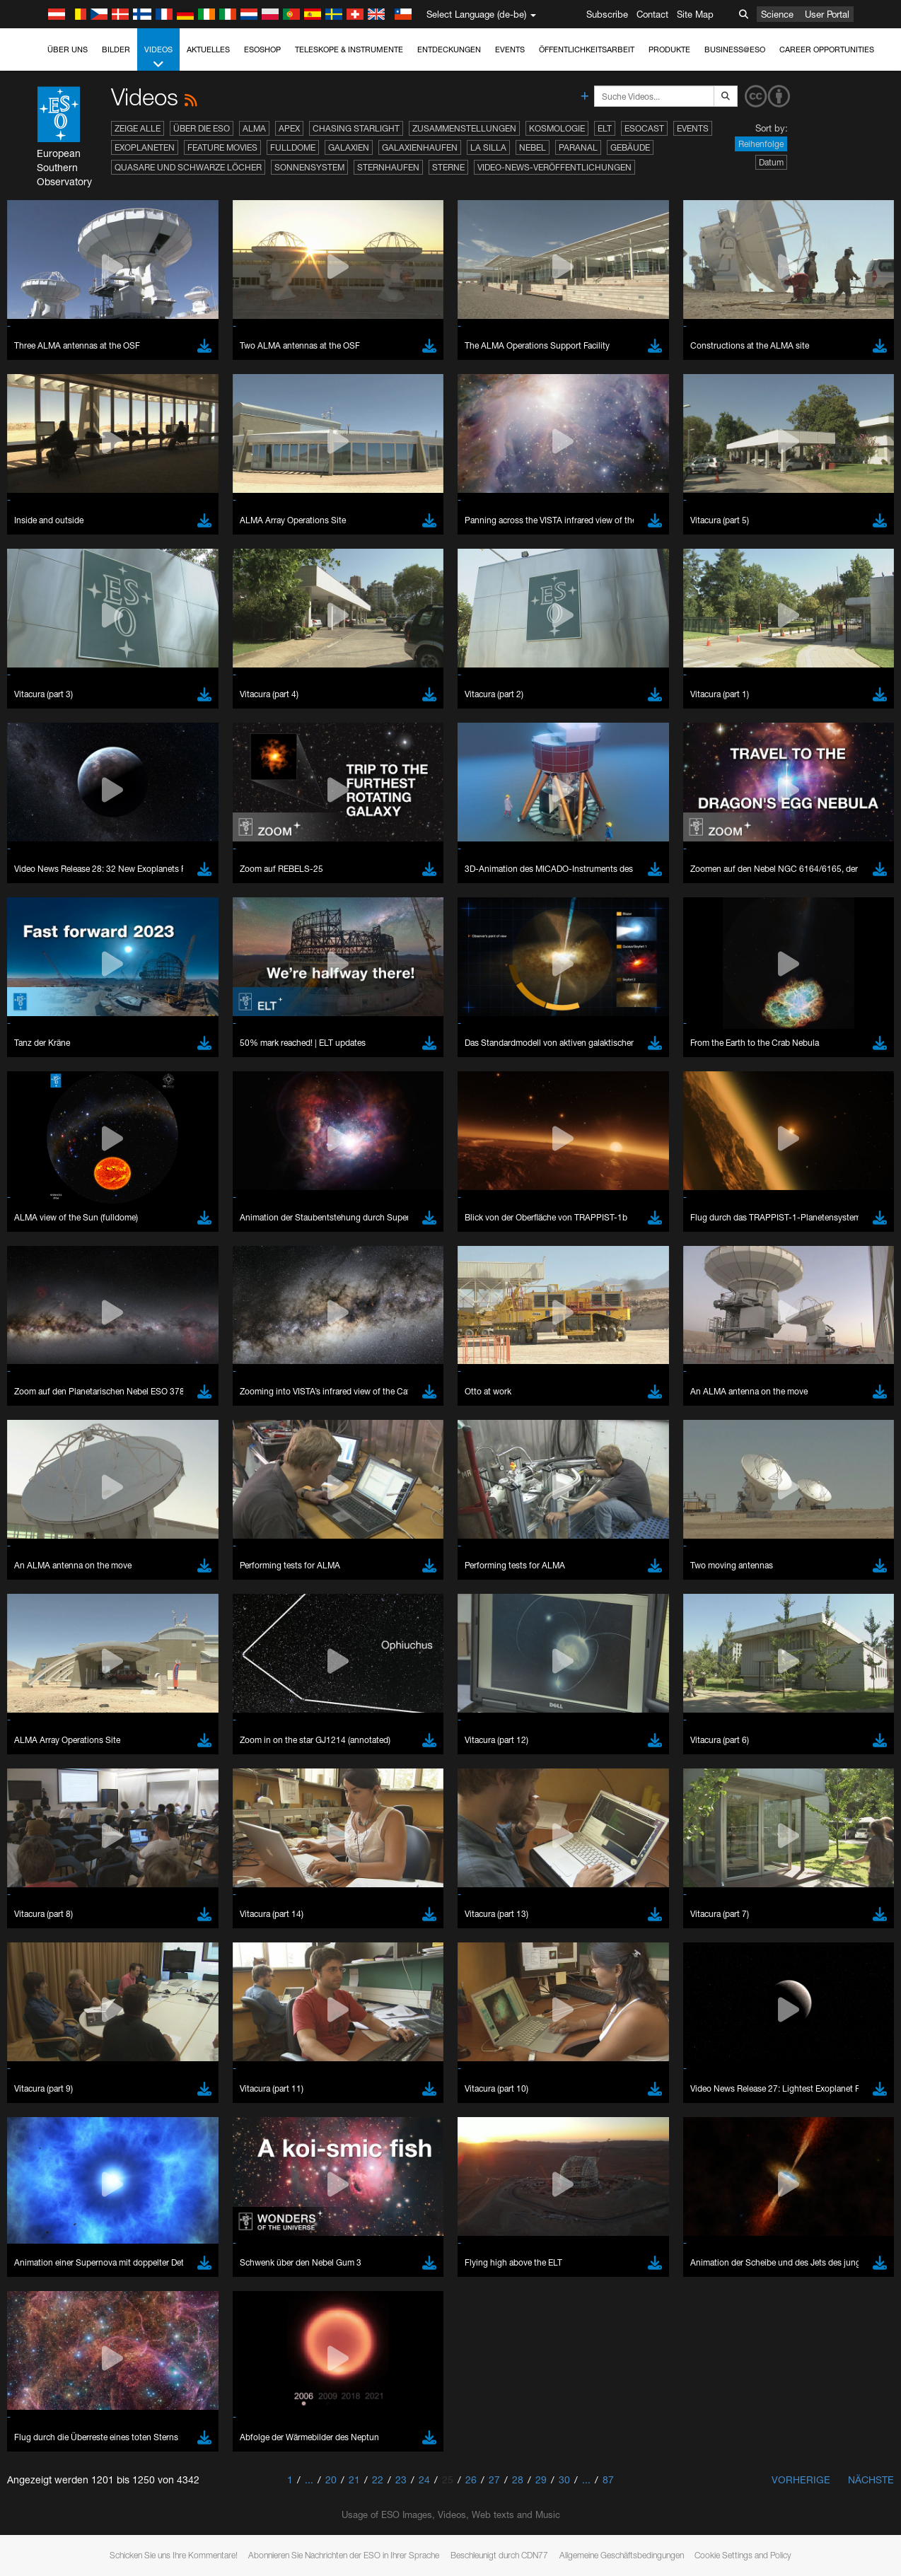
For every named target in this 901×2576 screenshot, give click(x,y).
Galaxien (348, 147)
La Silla (488, 147)
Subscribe (607, 14)
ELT (605, 128)
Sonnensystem (309, 167)
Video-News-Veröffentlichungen (554, 167)
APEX (289, 128)
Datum (771, 162)
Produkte (669, 49)
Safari (53, 1980)
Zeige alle (138, 128)
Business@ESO (734, 49)
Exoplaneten (145, 147)
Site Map (695, 14)
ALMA (254, 128)
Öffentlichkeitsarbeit (586, 49)
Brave (54, 1927)
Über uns (67, 49)
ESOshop (262, 49)
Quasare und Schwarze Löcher (188, 167)
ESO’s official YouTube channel (333, 1694)
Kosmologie (557, 128)
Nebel (532, 147)
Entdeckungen (449, 49)
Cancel (114, 2188)
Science (777, 14)
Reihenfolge (761, 144)
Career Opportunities (826, 49)
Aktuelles (208, 49)
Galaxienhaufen (420, 147)
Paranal (578, 147)
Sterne (448, 167)
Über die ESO (201, 128)
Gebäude (630, 147)
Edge (52, 1953)
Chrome (58, 1941)
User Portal (827, 14)
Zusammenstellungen (464, 128)
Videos (158, 58)
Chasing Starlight (356, 128)
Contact (652, 14)
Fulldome (292, 147)
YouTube (31, 1694)
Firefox (55, 1967)
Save (45, 2188)
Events (510, 49)
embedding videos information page (812, 1707)
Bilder (116, 49)
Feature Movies (222, 147)
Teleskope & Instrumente (349, 49)
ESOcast (644, 128)
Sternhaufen (388, 167)
